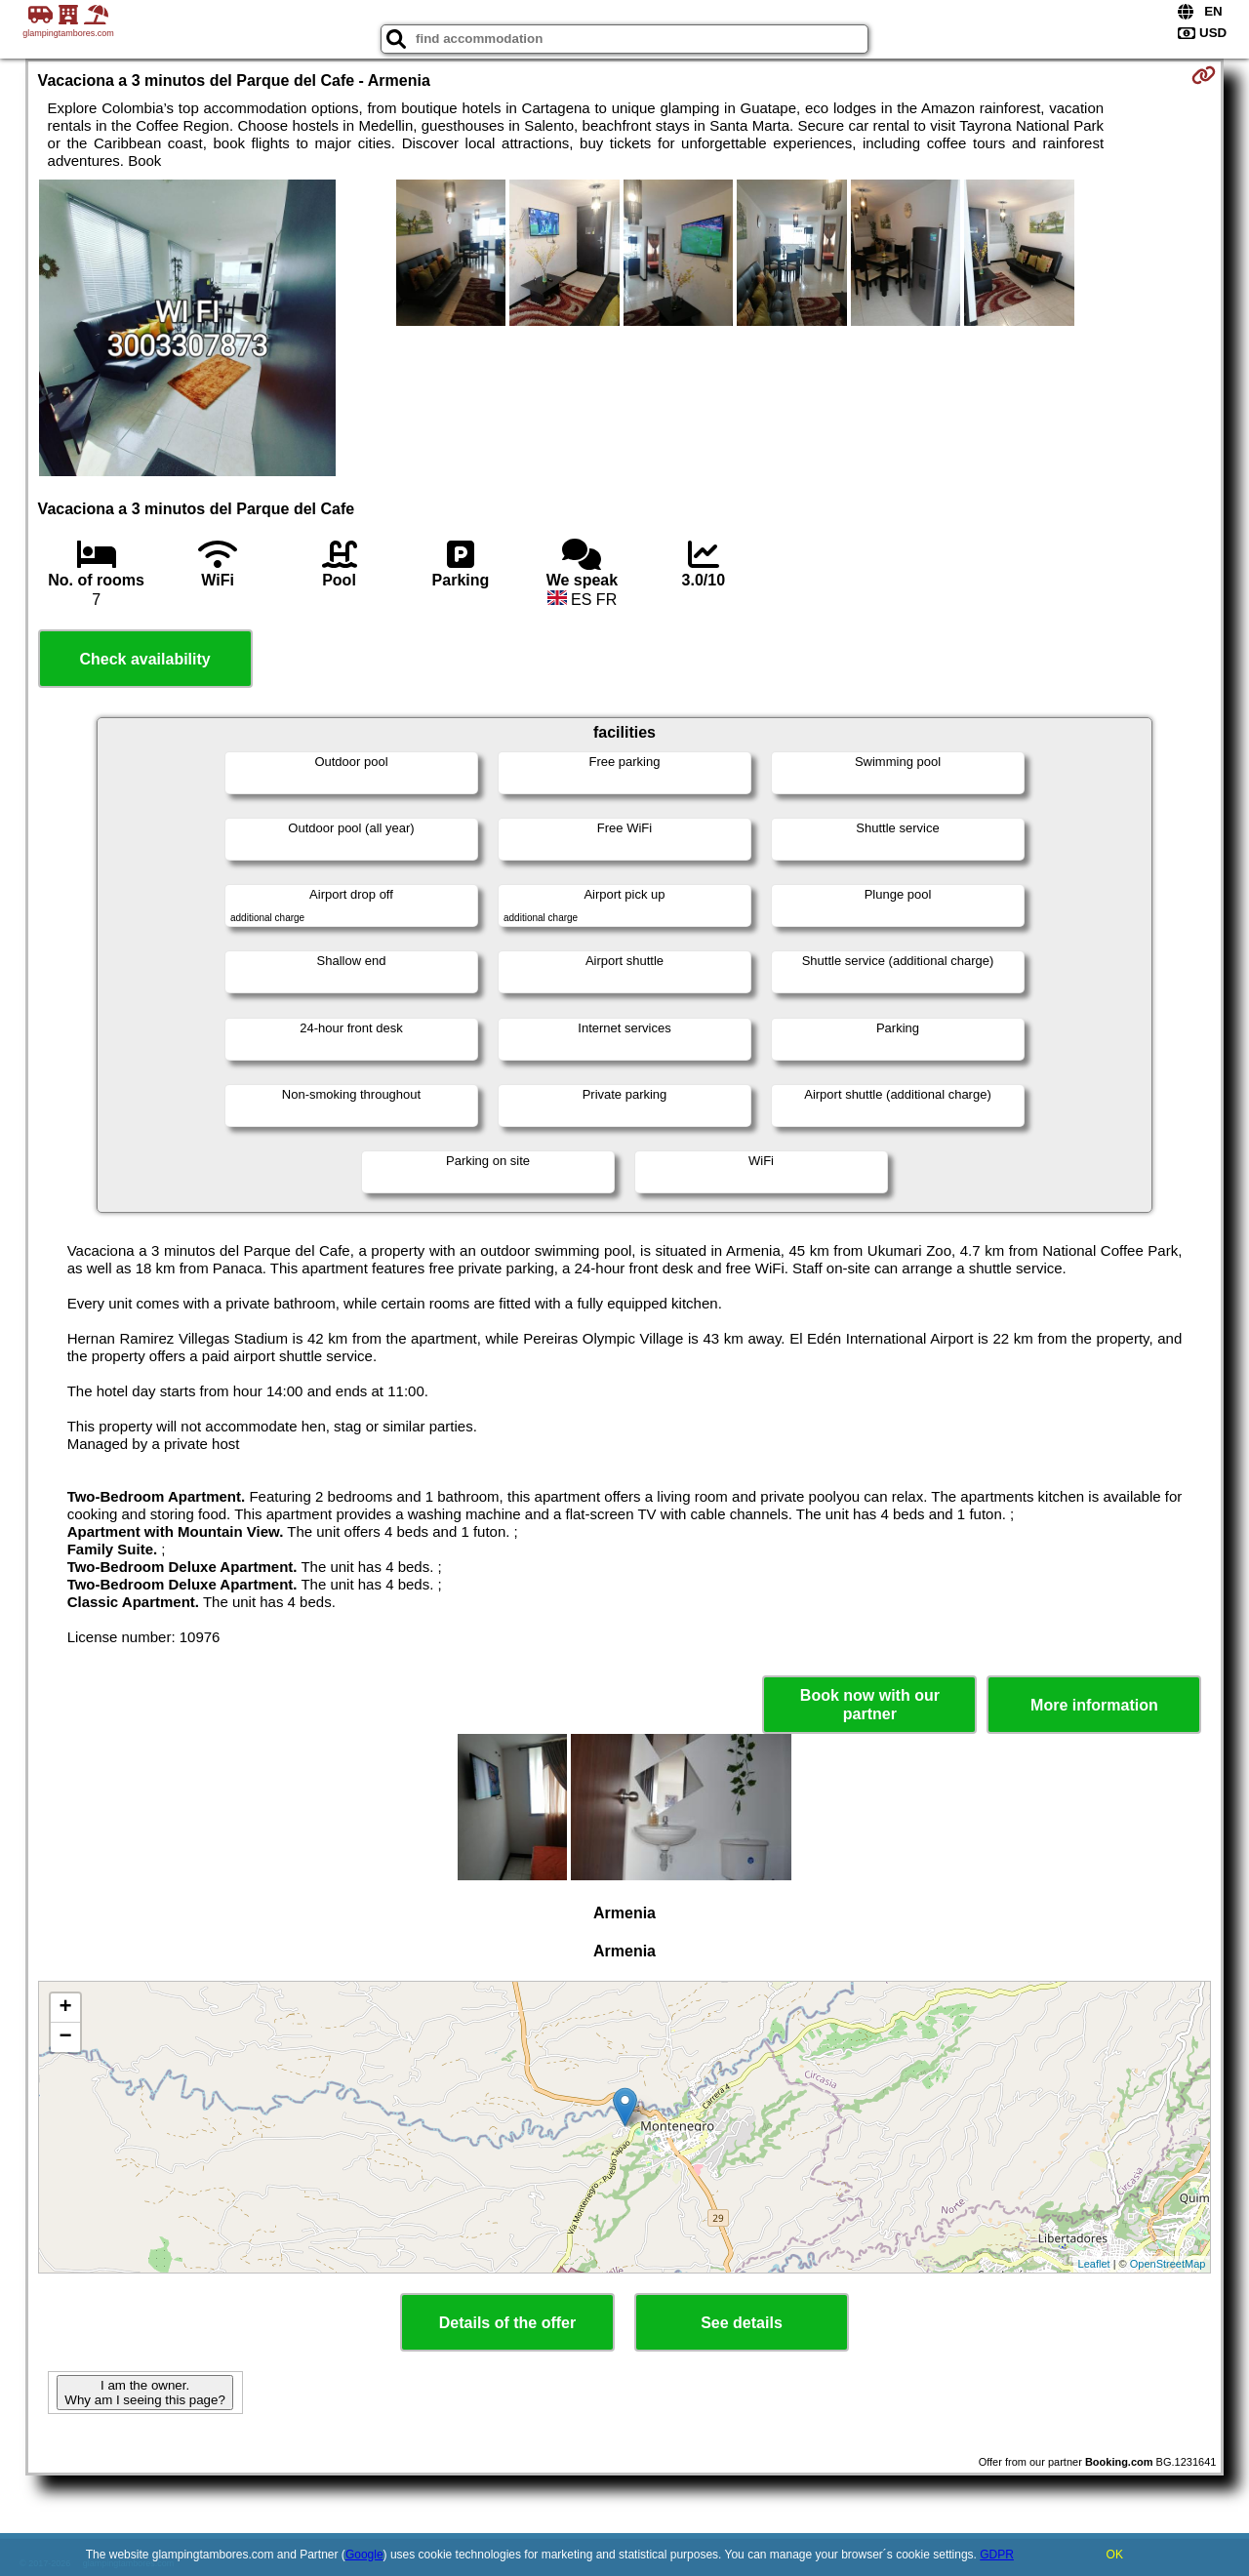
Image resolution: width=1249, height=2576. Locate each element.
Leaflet (1094, 2264)
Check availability (144, 659)
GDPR (997, 2554)
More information (1094, 1705)
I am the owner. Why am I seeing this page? (144, 2392)
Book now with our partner (870, 1704)
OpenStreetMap (1168, 2264)
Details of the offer (507, 2322)
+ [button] (65, 2008)
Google (364, 2554)
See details (742, 2322)
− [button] (65, 2037)
